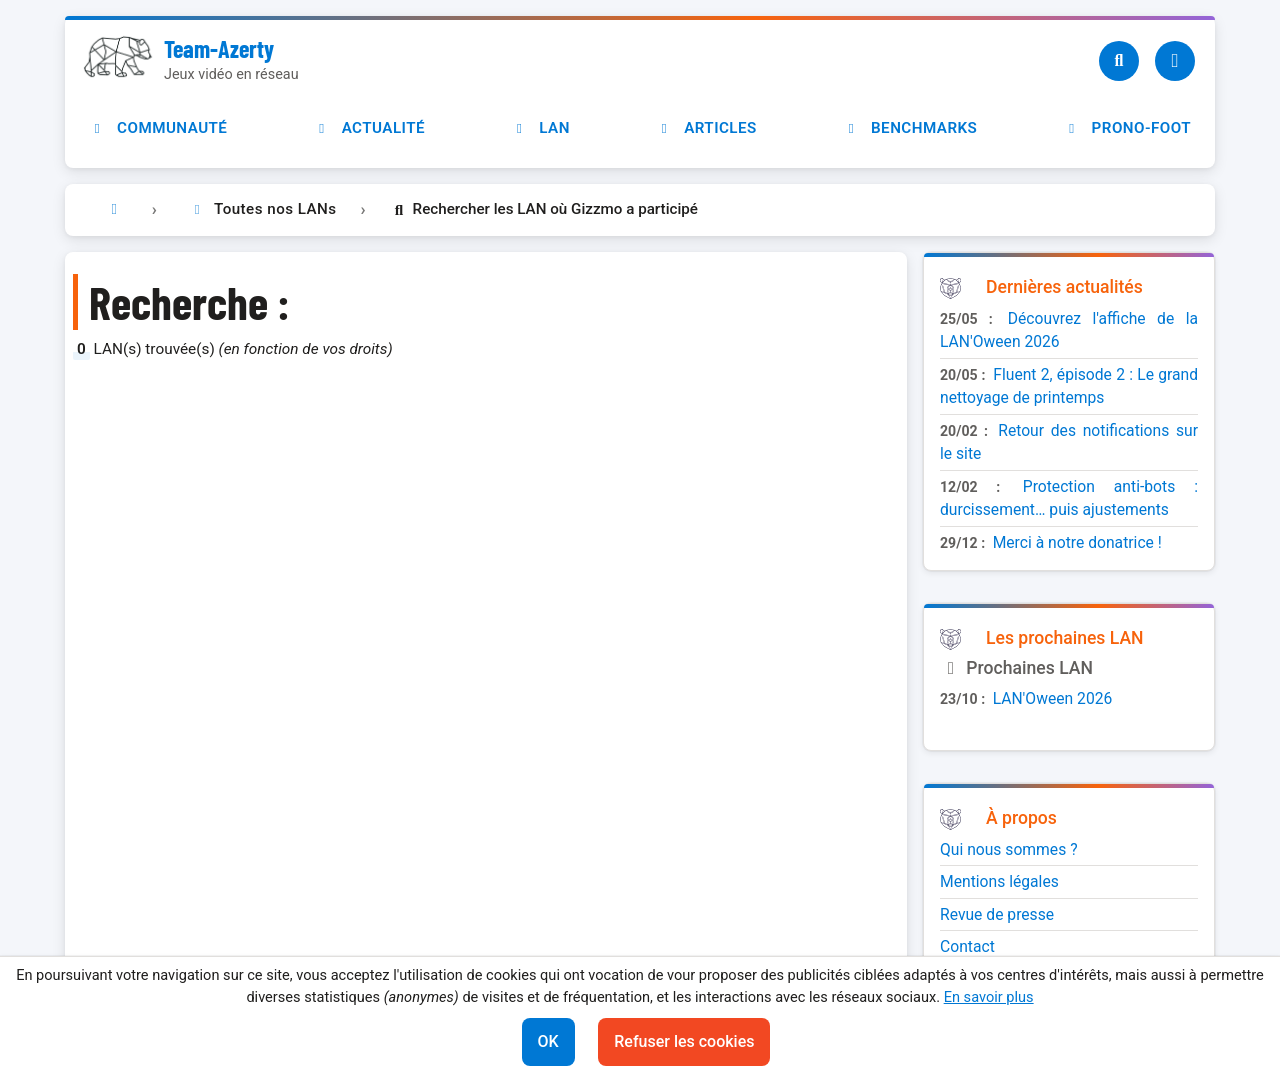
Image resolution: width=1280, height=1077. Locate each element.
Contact (967, 946)
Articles (706, 128)
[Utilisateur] (1175, 61)
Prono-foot (1127, 128)
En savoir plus (989, 997)
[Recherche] (1119, 61)
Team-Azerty (219, 48)
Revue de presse (997, 914)
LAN (540, 128)
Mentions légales (999, 881)
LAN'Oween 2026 (1053, 698)
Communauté (158, 128)
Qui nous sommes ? (1009, 849)
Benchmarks (910, 128)
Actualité (369, 128)
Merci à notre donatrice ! (1077, 542)
